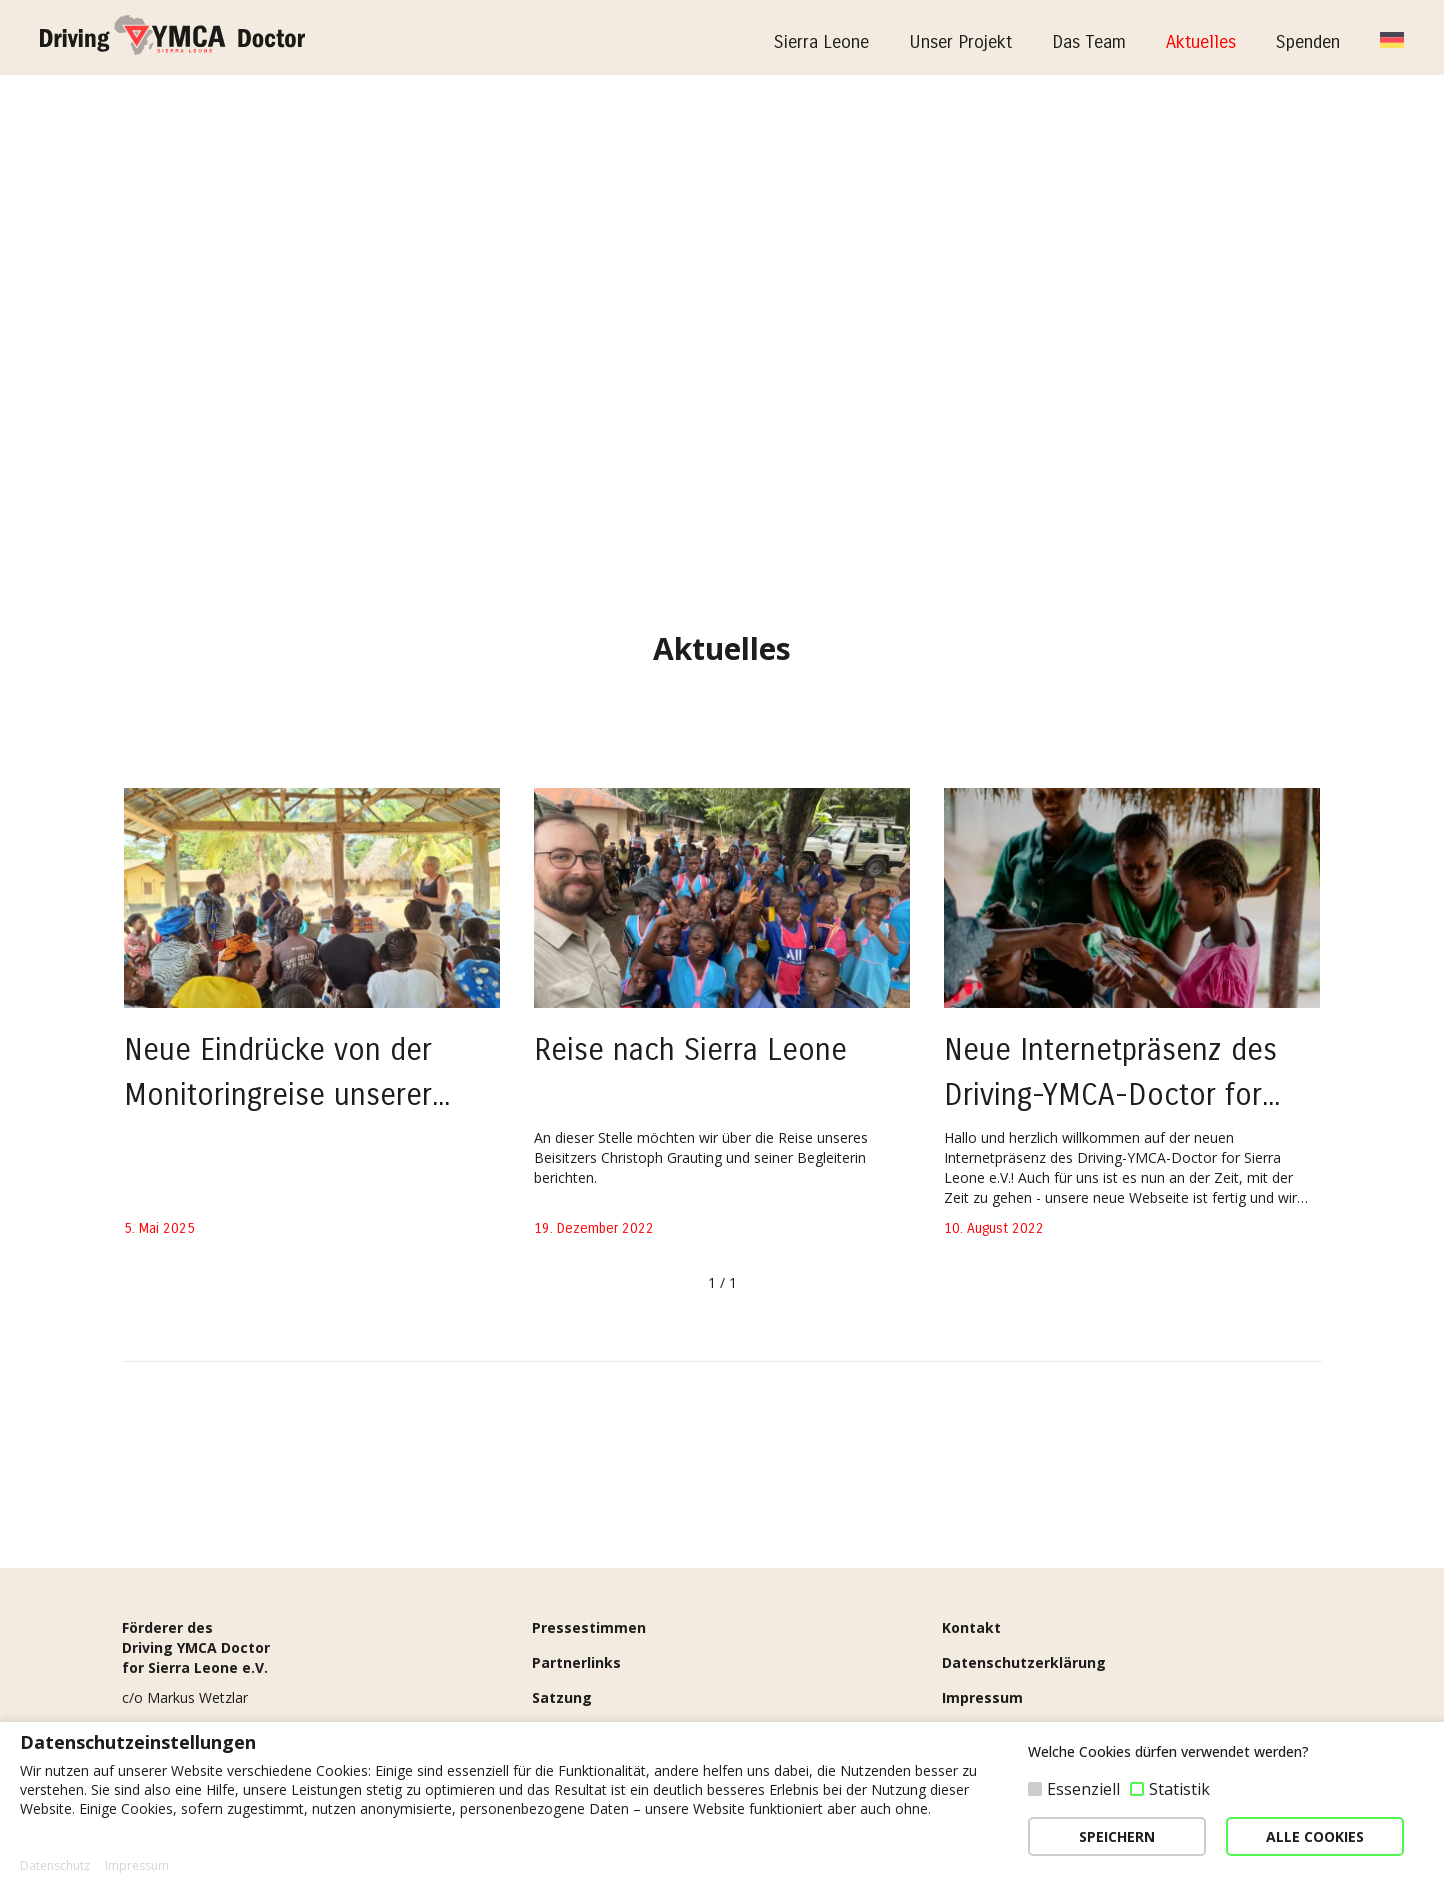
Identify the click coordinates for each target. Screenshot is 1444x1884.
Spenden (1308, 42)
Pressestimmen (589, 1627)
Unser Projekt (960, 42)
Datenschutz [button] (55, 1866)
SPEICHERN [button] (1117, 1836)
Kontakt (971, 1627)
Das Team (1089, 42)
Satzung (562, 1697)
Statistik (1179, 1789)
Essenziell (1083, 1789)
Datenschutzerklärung (1024, 1662)
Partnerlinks (576, 1662)
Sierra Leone (821, 42)
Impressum (982, 1697)
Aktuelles (1201, 42)
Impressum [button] (137, 1866)
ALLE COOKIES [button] (1315, 1836)
